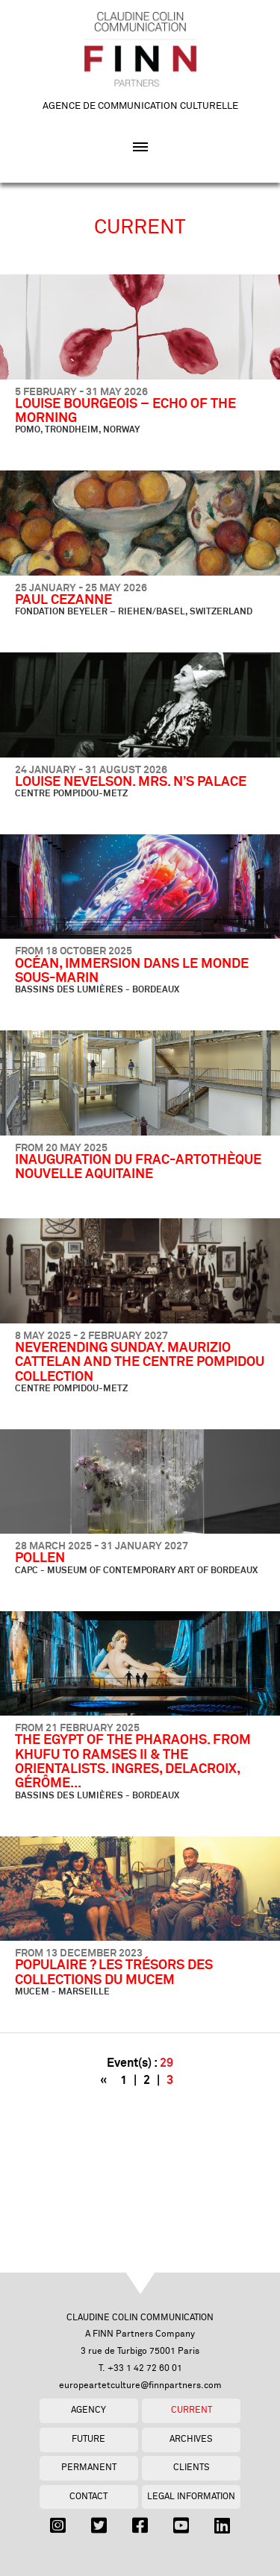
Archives (191, 2439)
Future (88, 2439)
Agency (88, 2410)
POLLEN (40, 1558)
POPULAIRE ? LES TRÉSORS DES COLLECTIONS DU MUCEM (114, 1972)
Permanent (88, 2467)
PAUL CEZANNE (63, 600)
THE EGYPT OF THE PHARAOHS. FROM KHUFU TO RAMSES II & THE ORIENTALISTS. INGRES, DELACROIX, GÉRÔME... (133, 1761)
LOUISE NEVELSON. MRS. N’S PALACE (130, 782)
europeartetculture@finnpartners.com (140, 2385)
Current (191, 2410)
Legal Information (191, 2496)
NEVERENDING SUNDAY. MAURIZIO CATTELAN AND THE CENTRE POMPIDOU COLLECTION (139, 1362)
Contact (88, 2496)
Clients (191, 2467)
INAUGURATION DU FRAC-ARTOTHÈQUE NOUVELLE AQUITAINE (138, 1167)
